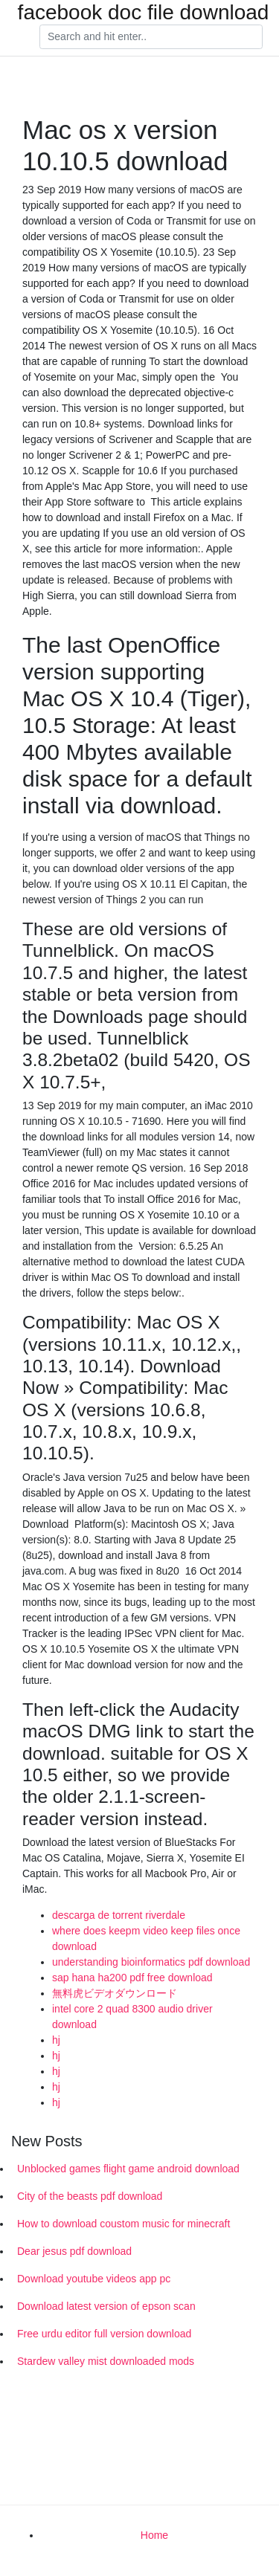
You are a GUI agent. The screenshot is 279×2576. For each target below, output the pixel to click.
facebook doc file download (143, 13)
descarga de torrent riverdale (118, 1915)
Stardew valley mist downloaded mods (105, 2361)
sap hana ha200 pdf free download (132, 1977)
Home (154, 2535)
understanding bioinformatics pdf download (151, 1962)
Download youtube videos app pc (93, 2279)
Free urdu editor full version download (104, 2334)
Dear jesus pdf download (74, 2251)
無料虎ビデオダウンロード (114, 1993)
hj (56, 2040)
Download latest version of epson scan (106, 2306)
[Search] (151, 37)
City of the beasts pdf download (89, 2196)
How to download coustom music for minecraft (123, 2224)
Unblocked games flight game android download (128, 2169)
